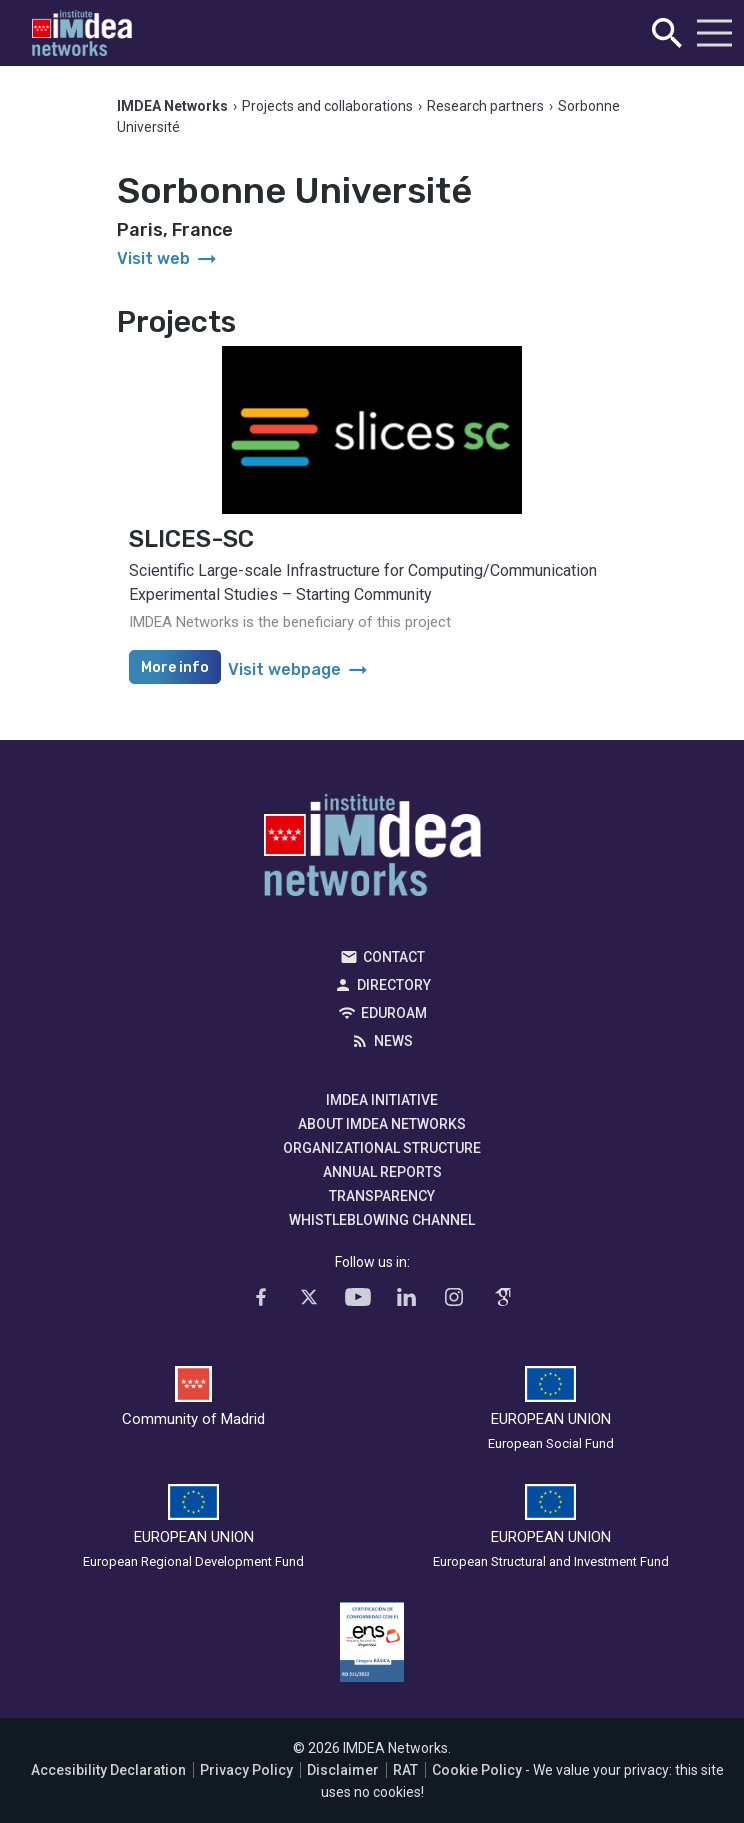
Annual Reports (382, 1172)
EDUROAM (394, 1013)
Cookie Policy (477, 1770)
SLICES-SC (191, 539)
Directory (394, 985)
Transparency (382, 1196)
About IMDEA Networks (382, 1124)
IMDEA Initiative (382, 1100)
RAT (405, 1770)
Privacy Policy (246, 1770)
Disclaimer (343, 1770)
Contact (394, 957)
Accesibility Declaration (108, 1770)
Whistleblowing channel (382, 1220)
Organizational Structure (382, 1148)
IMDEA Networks (372, 850)
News (393, 1041)
